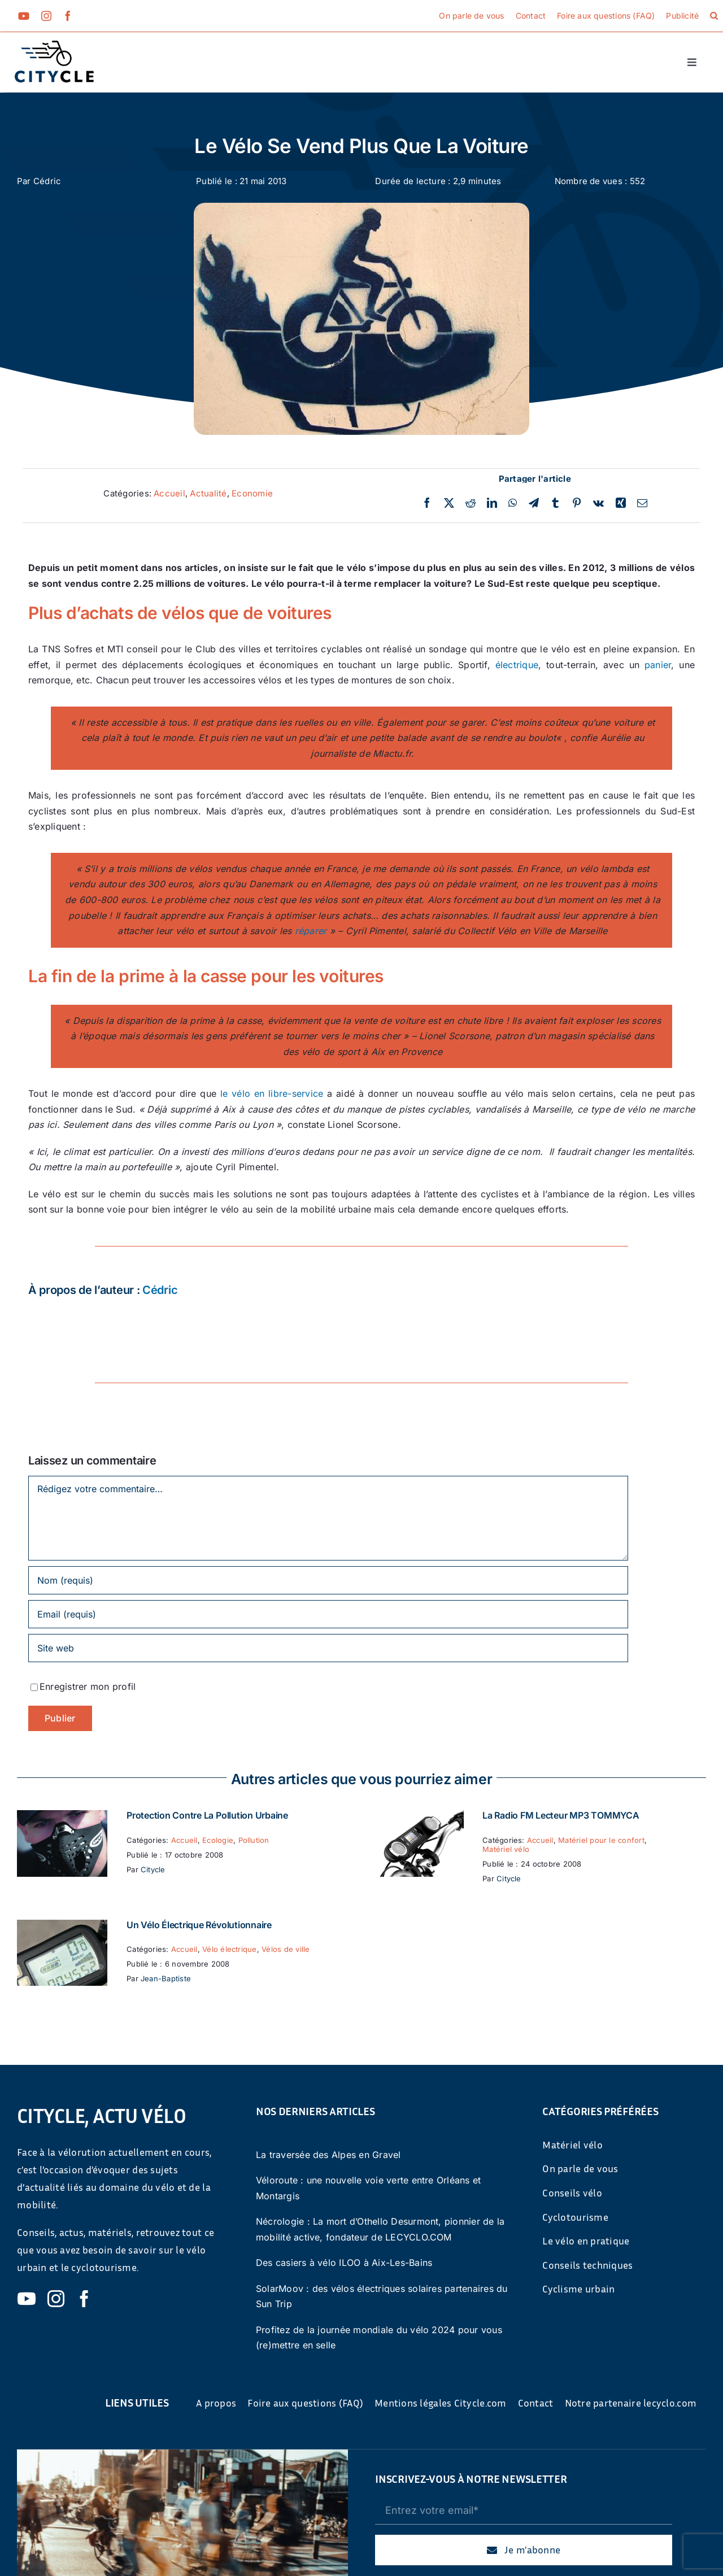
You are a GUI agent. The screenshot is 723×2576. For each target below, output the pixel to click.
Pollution (253, 1840)
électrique (516, 664)
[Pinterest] (576, 503)
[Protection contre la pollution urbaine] (62, 1817)
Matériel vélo (505, 1849)
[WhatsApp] (512, 503)
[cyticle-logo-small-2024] (54, 45)
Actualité (208, 493)
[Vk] (598, 503)
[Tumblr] (555, 503)
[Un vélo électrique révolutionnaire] (62, 1927)
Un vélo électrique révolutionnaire (199, 1924)
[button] (714, 15)
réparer (311, 930)
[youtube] (23, 16)
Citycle (153, 1869)
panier (657, 664)
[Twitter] (449, 503)
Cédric (47, 181)
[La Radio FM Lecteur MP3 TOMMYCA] (418, 1817)
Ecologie (217, 1840)
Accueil (169, 493)
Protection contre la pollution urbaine (207, 1815)
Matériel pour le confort (601, 1840)
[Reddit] (470, 503)
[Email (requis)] (328, 1614)
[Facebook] (427, 503)
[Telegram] (534, 503)
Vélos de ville (286, 1949)
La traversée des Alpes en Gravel (328, 2154)
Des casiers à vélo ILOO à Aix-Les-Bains (344, 2262)
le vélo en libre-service (271, 1093)
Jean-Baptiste (166, 1978)
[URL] (328, 1648)
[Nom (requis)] (328, 1580)
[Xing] (620, 503)
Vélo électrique (229, 1949)
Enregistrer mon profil (88, 1686)
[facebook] (68, 16)
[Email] (642, 503)
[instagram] (46, 16)
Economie (252, 493)
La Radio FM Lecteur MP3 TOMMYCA (560, 1815)
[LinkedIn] (492, 503)
